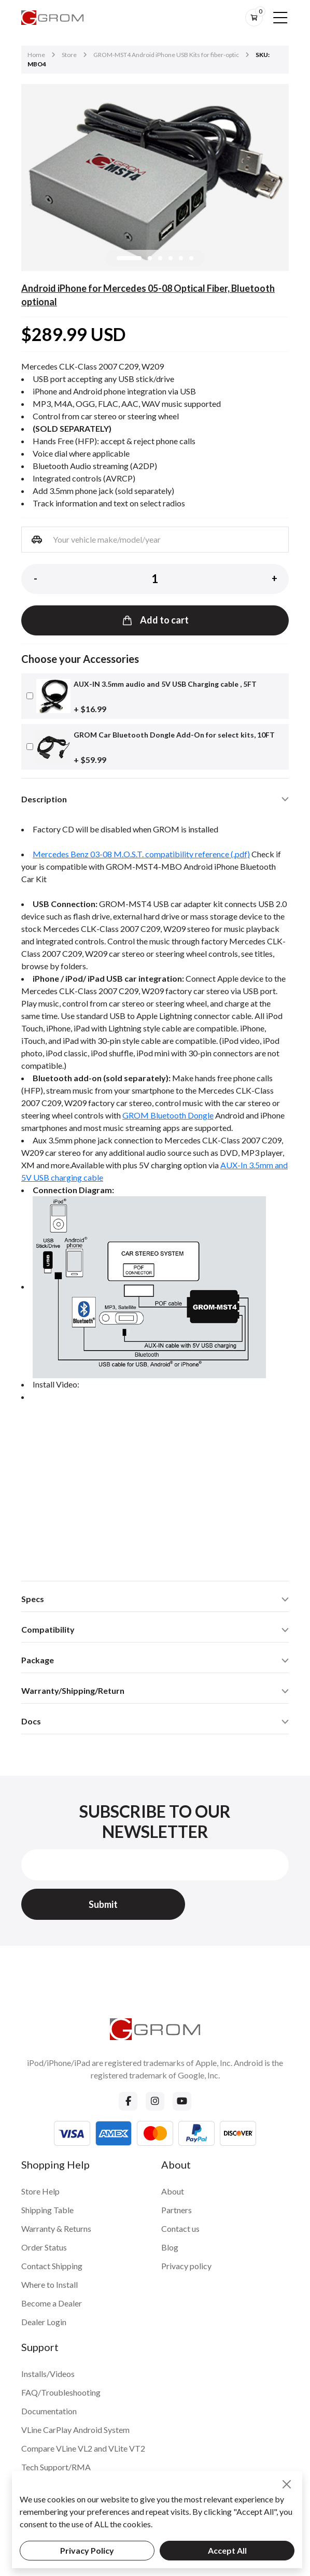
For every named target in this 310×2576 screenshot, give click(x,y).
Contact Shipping (51, 2266)
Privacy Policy (87, 2550)
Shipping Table (47, 2210)
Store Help (40, 2191)
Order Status (44, 2247)
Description (44, 799)
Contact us (180, 2228)
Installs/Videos (48, 2374)
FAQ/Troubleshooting (61, 2392)
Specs (32, 1599)
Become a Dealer (51, 2303)
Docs (31, 1721)
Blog (169, 2247)
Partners (176, 2210)
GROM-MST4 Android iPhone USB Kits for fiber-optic (166, 55)
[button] (129, 258)
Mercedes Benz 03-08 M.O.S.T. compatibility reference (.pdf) (141, 854)
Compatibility (48, 1629)
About (172, 2191)
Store (69, 55)
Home (36, 55)
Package (37, 1660)
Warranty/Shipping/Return (72, 1690)
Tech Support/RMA (56, 2467)
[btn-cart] (254, 17)
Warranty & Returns (56, 2228)
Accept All (227, 2550)
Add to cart (155, 620)
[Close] (286, 2484)
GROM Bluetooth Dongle (168, 1115)
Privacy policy (186, 2266)
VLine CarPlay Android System (75, 2430)
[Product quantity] (155, 579)
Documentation (49, 2411)
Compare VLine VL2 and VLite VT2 (83, 2448)
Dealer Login (43, 2322)
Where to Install (49, 2284)
